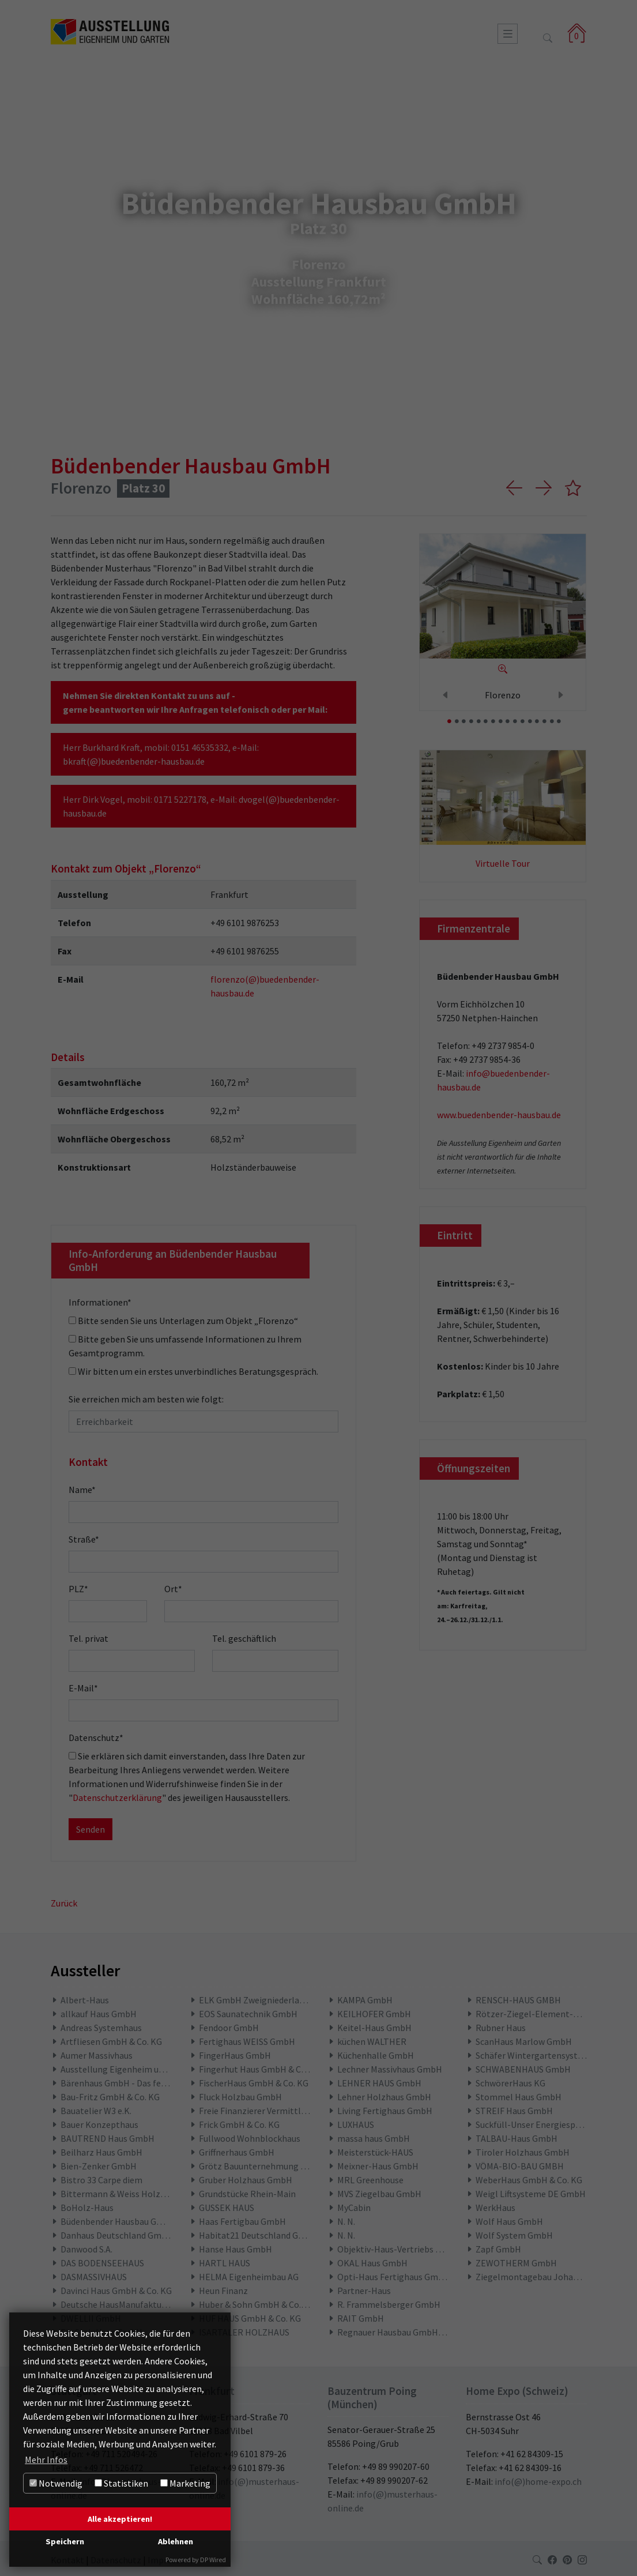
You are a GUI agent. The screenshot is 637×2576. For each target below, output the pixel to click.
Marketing (185, 2483)
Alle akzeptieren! (120, 2519)
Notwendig (55, 2483)
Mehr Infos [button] (46, 2459)
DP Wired (213, 2559)
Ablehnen (175, 2541)
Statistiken (121, 2483)
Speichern (65, 2541)
